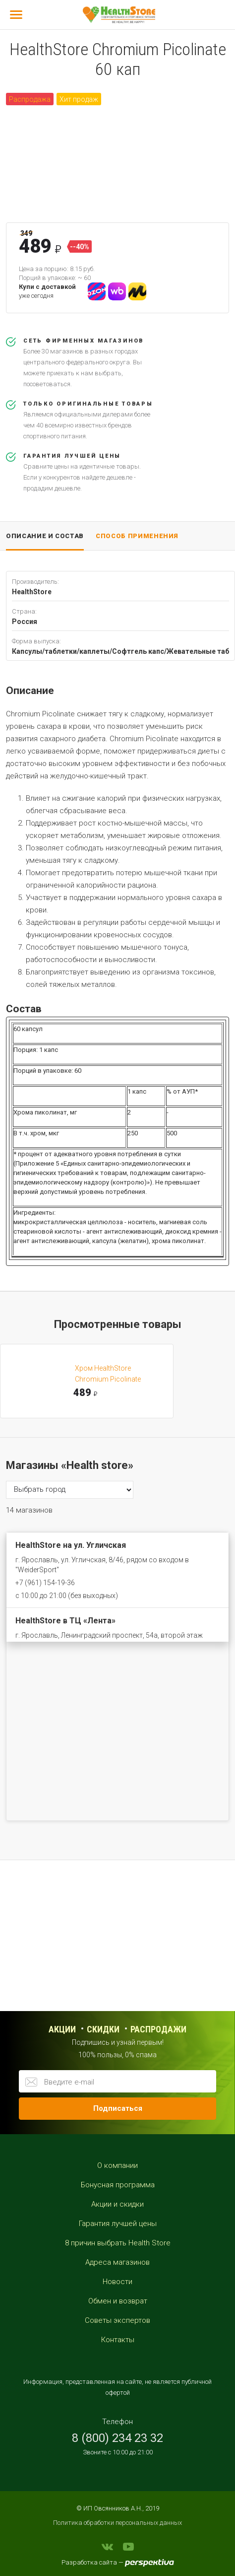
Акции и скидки (117, 2204)
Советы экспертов (117, 2320)
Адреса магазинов (117, 2262)
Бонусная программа (118, 2184)
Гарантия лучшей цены (118, 2223)
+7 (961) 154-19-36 (45, 1583)
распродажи (158, 2029)
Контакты (117, 2339)
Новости (117, 2281)
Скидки (103, 2029)
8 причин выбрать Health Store (118, 2242)
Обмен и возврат (117, 2301)
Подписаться (117, 2108)
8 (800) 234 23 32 (117, 2438)
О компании (117, 2165)
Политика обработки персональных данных (117, 2522)
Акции (62, 2029)
